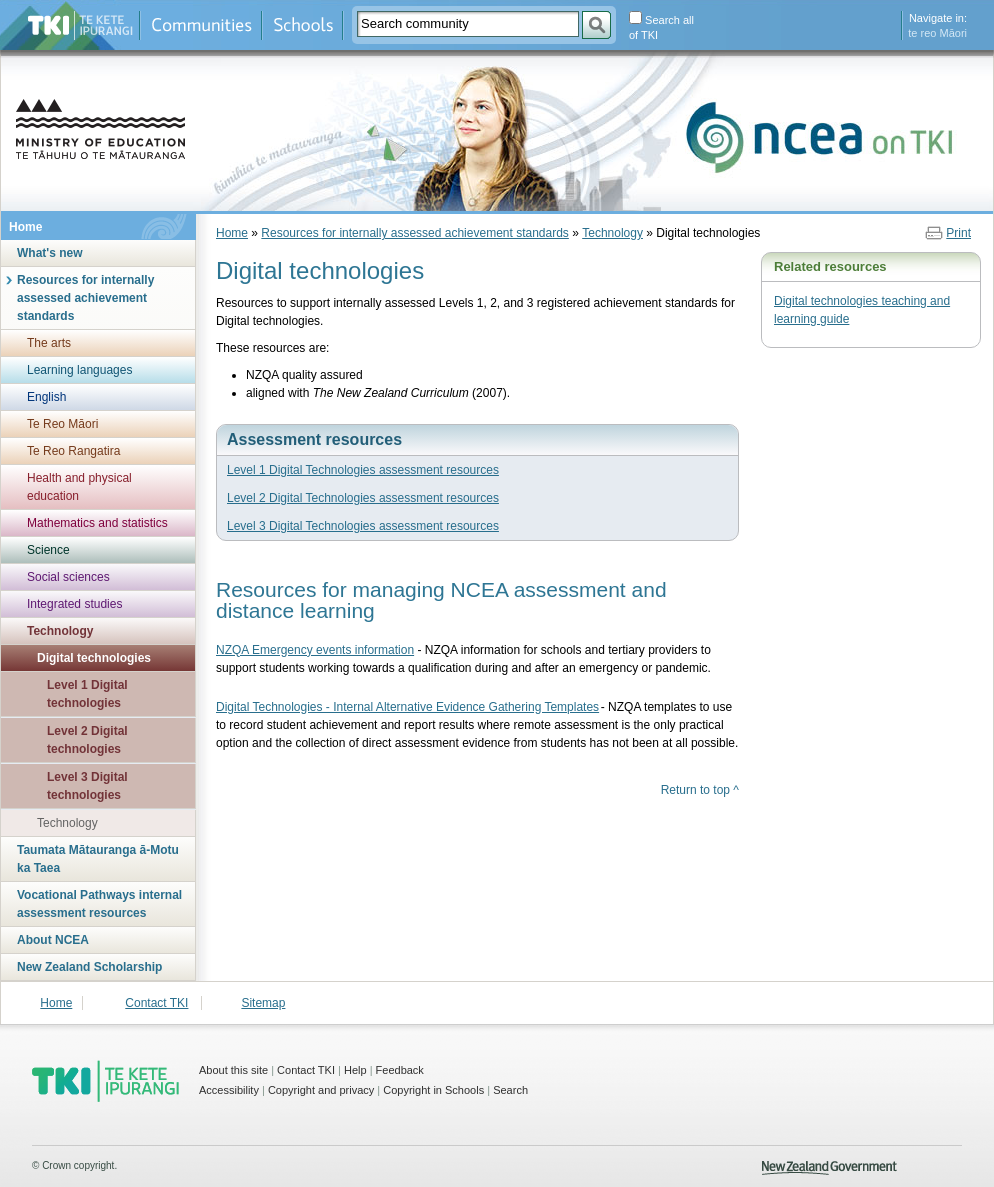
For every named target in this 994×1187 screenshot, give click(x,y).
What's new (50, 253)
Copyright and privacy (321, 1090)
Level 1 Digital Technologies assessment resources (363, 470)
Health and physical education (79, 487)
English (46, 397)
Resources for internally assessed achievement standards (85, 298)
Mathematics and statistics (97, 523)
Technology (60, 631)
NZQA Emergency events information (315, 650)
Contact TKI (156, 1003)
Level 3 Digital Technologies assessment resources (363, 526)
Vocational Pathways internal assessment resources (99, 904)
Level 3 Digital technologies (87, 786)
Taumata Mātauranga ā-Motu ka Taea (98, 859)
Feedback (400, 1070)
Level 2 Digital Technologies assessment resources (363, 498)
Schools (302, 25)
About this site (233, 1070)
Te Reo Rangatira (73, 451)
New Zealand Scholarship (89, 967)
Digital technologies (94, 658)
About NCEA (53, 940)
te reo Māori (937, 33)
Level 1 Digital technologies (87, 694)
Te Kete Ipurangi (80, 25)
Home (25, 227)
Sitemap (263, 1003)
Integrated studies (74, 604)
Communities (201, 25)
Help (355, 1070)
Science (48, 550)
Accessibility (229, 1090)
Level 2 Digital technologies (87, 740)
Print (958, 233)
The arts (49, 343)
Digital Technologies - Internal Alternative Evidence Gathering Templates (407, 707)
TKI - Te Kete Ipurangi (105, 1081)
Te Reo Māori (62, 424)
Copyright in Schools (433, 1090)
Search (510, 1090)
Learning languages (79, 370)
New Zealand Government (829, 1168)
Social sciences (68, 577)
